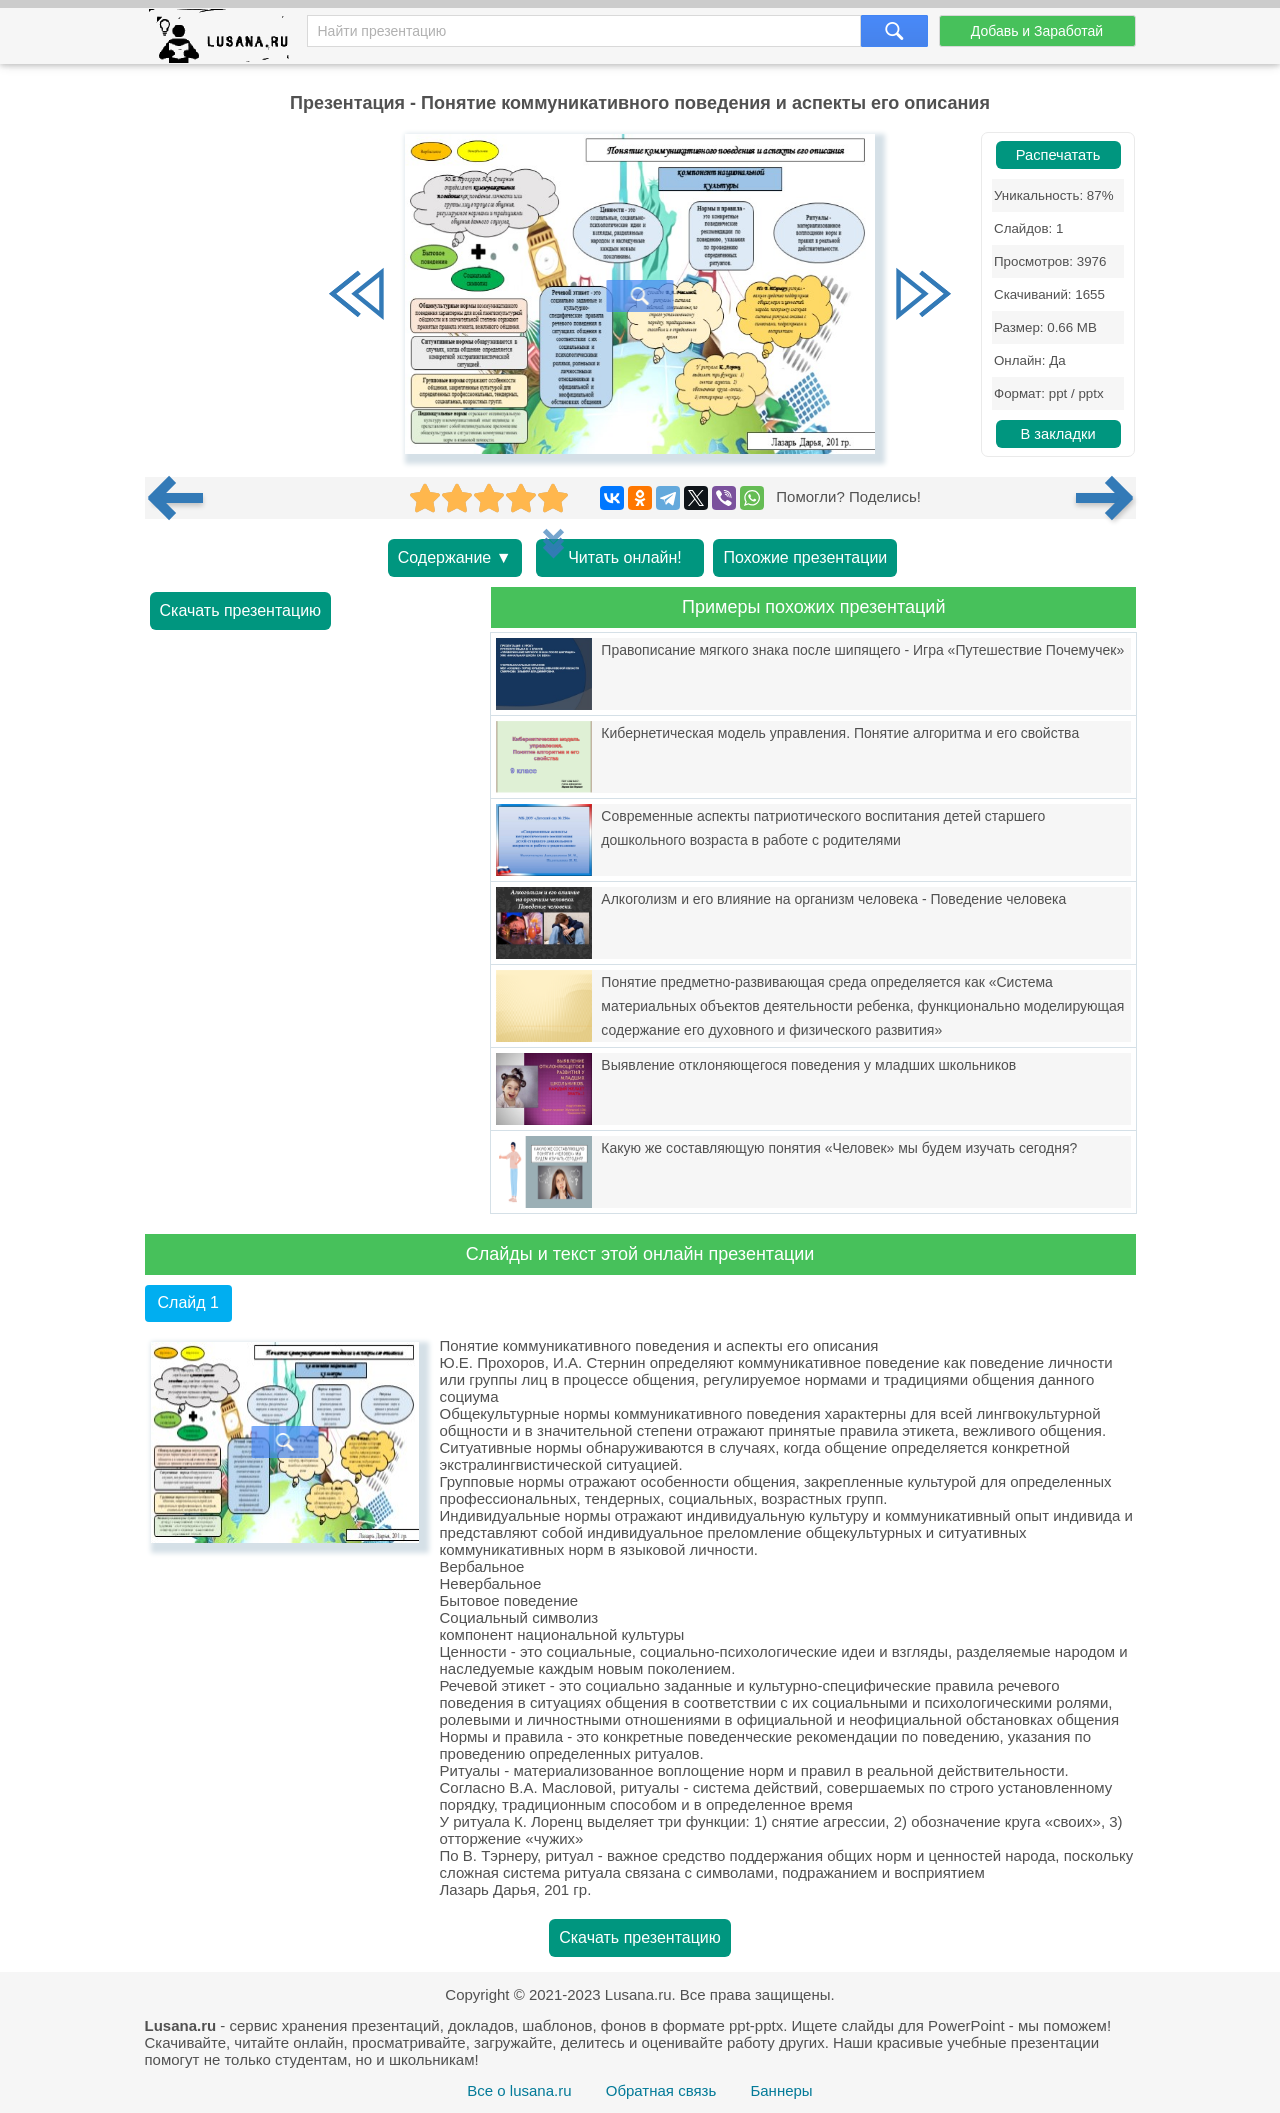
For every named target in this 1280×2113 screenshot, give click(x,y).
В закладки (1057, 434)
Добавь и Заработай (1037, 31)
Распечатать (1058, 155)
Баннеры (781, 2090)
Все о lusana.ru (519, 2090)
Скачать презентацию (241, 610)
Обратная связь (661, 2090)
